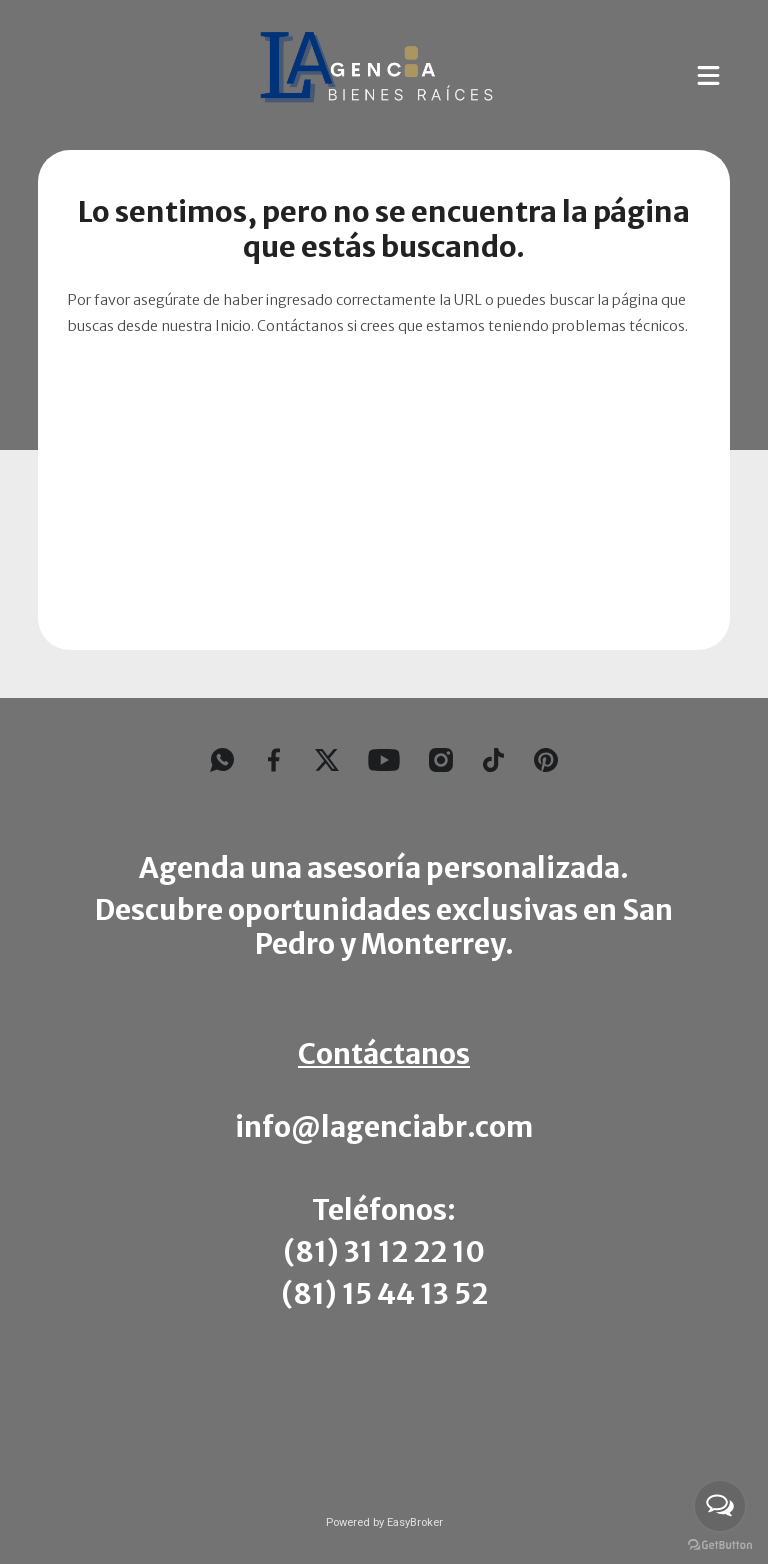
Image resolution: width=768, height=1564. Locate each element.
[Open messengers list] (720, 1506)
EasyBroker (415, 1522)
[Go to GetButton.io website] (720, 1544)
